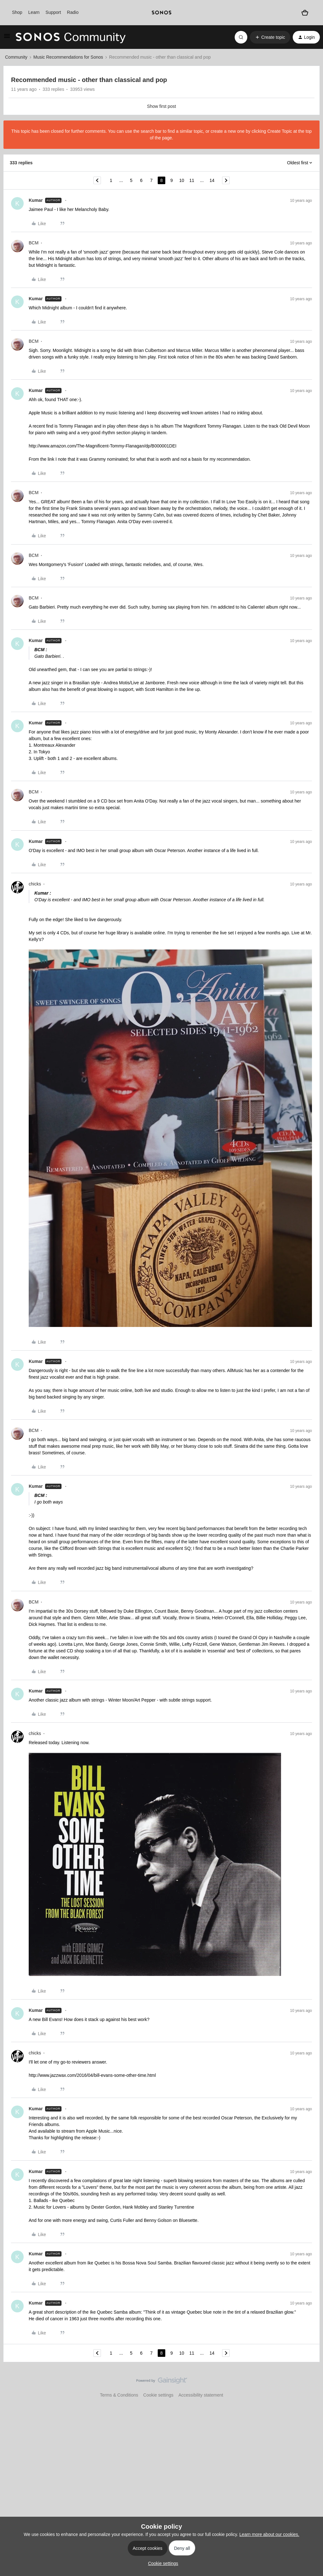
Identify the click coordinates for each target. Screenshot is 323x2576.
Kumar (36, 200)
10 (181, 180)
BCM (33, 242)
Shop (17, 12)
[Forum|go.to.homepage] (71, 37)
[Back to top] (310, 2386)
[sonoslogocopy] (161, 12)
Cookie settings (158, 2395)
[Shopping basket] (304, 12)
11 (191, 180)
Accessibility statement (201, 2395)
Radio (73, 12)
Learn (34, 12)
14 (211, 180)
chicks (35, 883)
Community (16, 57)
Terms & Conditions (119, 2395)
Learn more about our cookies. (269, 2534)
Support (53, 12)
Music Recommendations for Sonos (68, 57)
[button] (7, 38)
